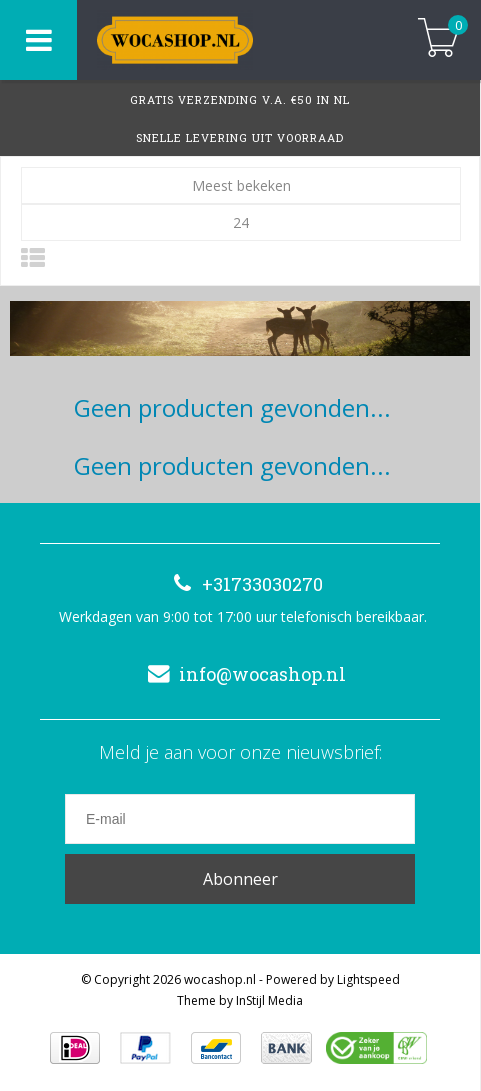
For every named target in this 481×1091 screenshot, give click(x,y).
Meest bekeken (241, 185)
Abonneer (240, 879)
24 (241, 222)
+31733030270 (242, 584)
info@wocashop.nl (242, 674)
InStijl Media (269, 1000)
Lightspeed (368, 979)
